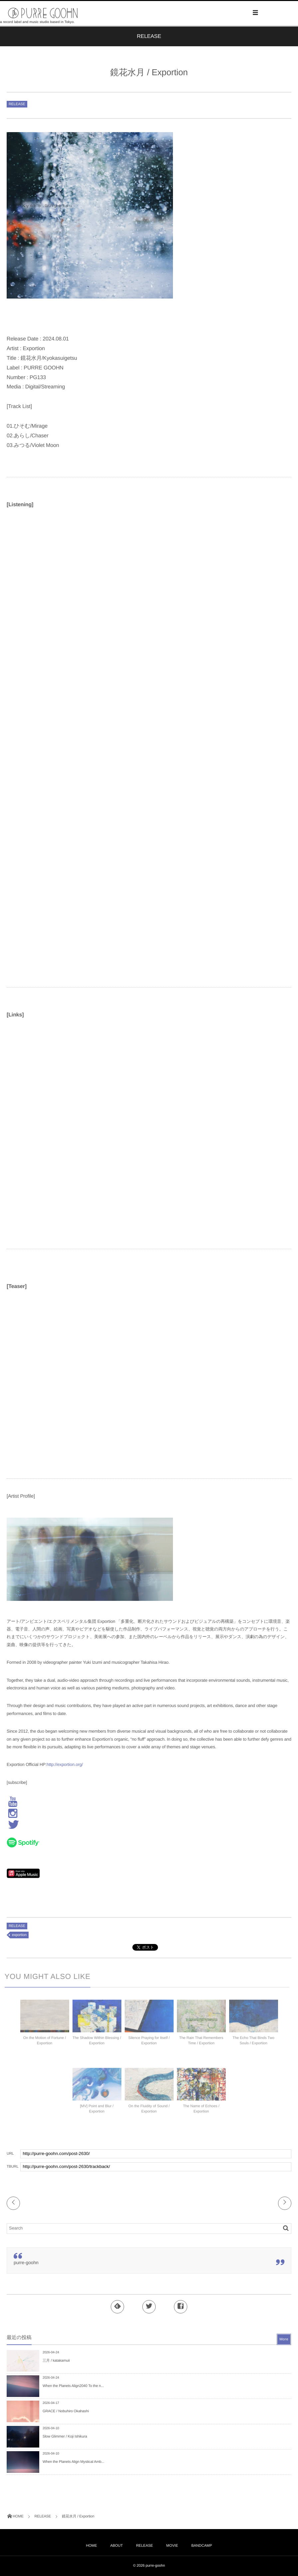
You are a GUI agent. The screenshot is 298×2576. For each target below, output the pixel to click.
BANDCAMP (201, 2546)
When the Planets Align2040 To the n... (73, 2386)
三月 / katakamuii (56, 2361)
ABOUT (116, 2546)
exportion (19, 1935)
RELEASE (17, 104)
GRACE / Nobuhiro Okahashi (66, 2411)
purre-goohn (26, 2262)
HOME (91, 2546)
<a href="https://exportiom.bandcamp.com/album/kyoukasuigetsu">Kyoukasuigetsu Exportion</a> (65, 890)
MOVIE (172, 2546)
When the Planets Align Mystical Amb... (73, 2462)
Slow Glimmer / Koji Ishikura (65, 2437)
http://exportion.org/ (65, 1764)
